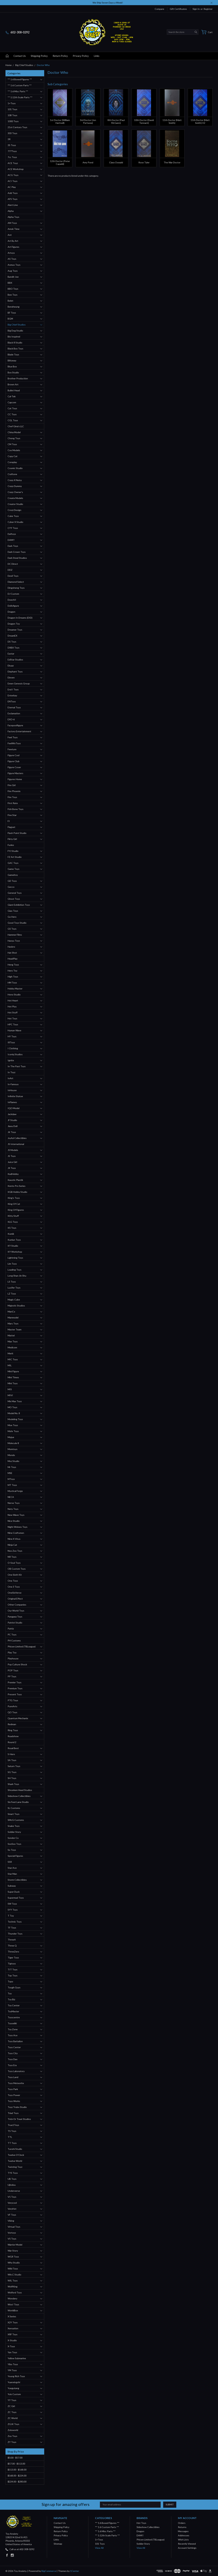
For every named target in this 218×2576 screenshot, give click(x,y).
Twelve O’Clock (16, 2154)
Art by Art (13, 240)
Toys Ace (12, 2035)
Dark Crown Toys (17, 551)
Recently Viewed (187, 2543)
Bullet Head (14, 390)
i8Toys (11, 1042)
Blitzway (12, 360)
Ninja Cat (12, 1544)
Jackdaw (12, 1114)
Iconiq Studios (15, 1054)
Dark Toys (13, 545)
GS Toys (12, 928)
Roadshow (13, 1736)
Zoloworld (13, 2430)
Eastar (11, 653)
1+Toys (12, 103)
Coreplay (12, 462)
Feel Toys (13, 737)
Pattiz (11, 1628)
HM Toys (12, 982)
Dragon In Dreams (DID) (20, 617)
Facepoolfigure (15, 725)
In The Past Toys (17, 1066)
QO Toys (12, 1712)
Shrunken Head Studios (20, 1790)
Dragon (11, 611)
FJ (9, 821)
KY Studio (13, 1245)
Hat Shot (12, 952)
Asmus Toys (14, 264)
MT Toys (12, 1485)
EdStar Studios (15, 659)
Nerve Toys (14, 1503)
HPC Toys (13, 1024)
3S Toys (12, 145)
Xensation (13, 2328)
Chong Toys (14, 438)
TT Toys (12, 2143)
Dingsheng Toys (16, 587)
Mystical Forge (15, 1491)
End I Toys (13, 689)
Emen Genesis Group (19, 683)
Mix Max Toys (15, 1401)
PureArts (12, 1706)
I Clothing (13, 1048)
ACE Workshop (16, 169)
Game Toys (13, 868)
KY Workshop (15, 1251)
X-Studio (12, 2340)
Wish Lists (183, 2539)
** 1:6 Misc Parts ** (18, 91)
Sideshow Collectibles (19, 1796)
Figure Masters (15, 773)
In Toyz (11, 1072)
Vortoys (12, 2232)
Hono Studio (14, 994)
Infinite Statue (15, 1096)
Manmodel (13, 1317)
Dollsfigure (13, 605)
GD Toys (12, 880)
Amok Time (13, 228)
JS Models (13, 1150)
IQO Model (13, 1108)
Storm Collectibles (17, 1879)
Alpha (11, 211)
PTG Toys (13, 1700)
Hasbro (11, 946)
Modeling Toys (15, 1419)
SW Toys (12, 1903)
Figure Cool (13, 755)
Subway (12, 1885)
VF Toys (12, 2214)
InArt (10, 1078)
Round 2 (12, 1742)
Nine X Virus (14, 1538)
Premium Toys (15, 1688)
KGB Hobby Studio (17, 1191)
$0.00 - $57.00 (15, 2457)
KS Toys (12, 1227)
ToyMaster (13, 2011)
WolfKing (12, 2286)
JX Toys (12, 1168)
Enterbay (12, 695)
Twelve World (15, 2160)
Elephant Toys (15, 671)
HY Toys (12, 1036)
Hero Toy (12, 970)
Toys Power (14, 2095)
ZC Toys (12, 2412)
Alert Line (13, 205)
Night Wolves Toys (17, 1526)
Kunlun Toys (14, 1239)
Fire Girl (12, 785)
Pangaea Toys (15, 1616)
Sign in (196, 8)
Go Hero (12, 916)
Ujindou (12, 2184)
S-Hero (11, 1754)
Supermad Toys (16, 1897)
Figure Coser (14, 767)
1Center (74, 2571)
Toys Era (12, 2065)
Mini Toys (13, 1383)
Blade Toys (13, 354)
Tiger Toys (13, 1957)
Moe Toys (13, 1425)
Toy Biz (11, 1999)
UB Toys (12, 2178)
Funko (11, 845)
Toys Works (14, 2101)
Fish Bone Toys (15, 809)
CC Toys (12, 414)
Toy (10, 1993)
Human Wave (14, 1030)
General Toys (15, 892)
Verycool (12, 2202)
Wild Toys (13, 2268)
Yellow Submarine (17, 2358)
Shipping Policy (39, 55)
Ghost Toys (14, 898)
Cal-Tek (12, 396)
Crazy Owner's (15, 492)
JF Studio (12, 1120)
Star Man (12, 1873)
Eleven (11, 677)
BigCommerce (49, 2571)
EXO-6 (11, 719)
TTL (10, 2137)
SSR (10, 1861)
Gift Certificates (178, 8)
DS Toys (12, 641)
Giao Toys (13, 910)
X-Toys (11, 2346)
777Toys (12, 151)
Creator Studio (15, 504)
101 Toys (12, 109)
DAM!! (11, 539)
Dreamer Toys (15, 629)
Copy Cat (12, 456)
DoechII (12, 599)
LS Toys (12, 1281)
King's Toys (14, 1197)
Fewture (12, 749)
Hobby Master (15, 988)
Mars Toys (13, 1323)
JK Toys (12, 1132)
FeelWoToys (14, 743)
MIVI (10, 1395)
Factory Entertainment (19, 731)
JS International (16, 1144)
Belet (10, 300)
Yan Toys (12, 2352)
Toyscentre (14, 2017)
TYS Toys (13, 2172)
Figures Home (15, 779)
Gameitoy (13, 874)
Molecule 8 (13, 1443)
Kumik (11, 1233)
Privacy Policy (81, 55)
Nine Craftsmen (16, 1532)
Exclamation (14, 713)
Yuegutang (13, 2388)
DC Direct (13, 563)
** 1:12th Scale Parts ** (20, 97)
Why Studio (14, 2262)
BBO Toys (13, 288)
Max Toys (13, 1341)
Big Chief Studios (17, 324)
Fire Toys (12, 797)
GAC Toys (13, 862)
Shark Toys (13, 1784)
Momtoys (12, 1449)
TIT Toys (12, 1969)
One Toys (13, 1580)
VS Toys (12, 2238)
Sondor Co (13, 1837)
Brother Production (18, 378)
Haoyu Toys (14, 940)
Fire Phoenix (14, 791)
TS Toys (12, 2131)
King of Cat (14, 1203)
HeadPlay (12, 958)
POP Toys (13, 1670)
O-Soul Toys (14, 1562)
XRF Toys (12, 2334)
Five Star (12, 815)
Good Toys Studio (17, 922)
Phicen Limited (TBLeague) (22, 1646)
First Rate (13, 803)
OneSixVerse (14, 1592)
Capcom (12, 402)
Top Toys (12, 1975)
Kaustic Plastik (15, 1180)
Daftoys (12, 534)
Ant (10, 234)
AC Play (12, 187)
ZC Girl (11, 2406)
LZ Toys (12, 1293)
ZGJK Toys (13, 2424)
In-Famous (13, 1084)
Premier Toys (14, 1682)
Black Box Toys (15, 348)
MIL (10, 1365)
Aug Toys (13, 270)
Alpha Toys (13, 216)
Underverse (14, 2190)
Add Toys (13, 193)
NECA (11, 1497)
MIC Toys (13, 1359)
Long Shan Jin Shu (17, 1275)
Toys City (13, 2053)
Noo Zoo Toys (15, 1550)
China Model (14, 432)
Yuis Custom (14, 2394)
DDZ (10, 569)
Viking (11, 2220)
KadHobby (13, 1174)
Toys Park (13, 2089)
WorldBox (13, 2310)
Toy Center (14, 2005)
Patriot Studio (15, 1622)
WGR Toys (13, 2256)
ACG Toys (13, 175)
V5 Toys (12, 2196)
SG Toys (12, 1772)
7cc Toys (12, 157)
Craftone (12, 474)
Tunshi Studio (15, 2148)
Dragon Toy (14, 623)
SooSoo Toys (14, 1843)
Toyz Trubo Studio (17, 2107)
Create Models (15, 498)
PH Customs (14, 1640)
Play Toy (12, 1652)
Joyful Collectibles (17, 1138)
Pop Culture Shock (17, 1664)
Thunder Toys (15, 1933)
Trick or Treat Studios (19, 2119)
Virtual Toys (14, 2226)
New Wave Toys (16, 1514)
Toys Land (13, 2077)
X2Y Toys (13, 2322)
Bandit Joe (13, 276)
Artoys (11, 252)
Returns (182, 2527)
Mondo (11, 1455)
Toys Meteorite (16, 2083)
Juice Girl (12, 1162)
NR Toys (12, 1556)
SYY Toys (13, 1909)
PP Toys (12, 1676)
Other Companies (17, 1604)
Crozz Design (14, 510)
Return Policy (60, 55)
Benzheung (13, 306)
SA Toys (12, 1760)
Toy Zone (13, 2029)
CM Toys (12, 444)
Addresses (183, 2535)
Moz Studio (13, 1461)
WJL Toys (13, 2280)
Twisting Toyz (15, 2166)
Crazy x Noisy (15, 480)
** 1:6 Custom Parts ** (20, 85)
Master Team (14, 1329)
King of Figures (16, 1209)
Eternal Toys (14, 707)
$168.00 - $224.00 (17, 2475)
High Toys (13, 976)
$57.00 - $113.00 (16, 2463)
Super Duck (14, 1891)
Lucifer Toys (14, 1287)
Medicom (12, 1347)
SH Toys (12, 1778)
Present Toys (15, 1694)
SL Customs (14, 1808)
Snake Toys (14, 1826)
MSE (10, 1473)
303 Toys (12, 133)
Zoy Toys (12, 2436)
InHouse (12, 1090)
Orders (181, 2523)
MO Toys (12, 1407)
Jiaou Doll (12, 1126)
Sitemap (58, 2543)
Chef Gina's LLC (16, 426)
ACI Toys (12, 181)
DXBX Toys (13, 647)
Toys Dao (12, 2059)
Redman (12, 1724)
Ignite (11, 1060)
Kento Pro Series (16, 1185)
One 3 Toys (14, 1586)
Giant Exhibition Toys (19, 904)
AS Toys (12, 258)
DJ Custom (13, 593)
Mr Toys (12, 1467)
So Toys (12, 1849)
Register (208, 8)
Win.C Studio (14, 2274)
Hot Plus (12, 1006)
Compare (159, 8)
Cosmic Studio (15, 468)
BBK (10, 282)
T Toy (11, 1915)
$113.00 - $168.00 (17, 2469)
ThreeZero (13, 1951)
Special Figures (15, 1855)
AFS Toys (12, 199)
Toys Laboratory (16, 2071)
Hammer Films (15, 934)
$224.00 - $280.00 (17, 2481)
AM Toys (12, 222)
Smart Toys (13, 1814)
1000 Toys (13, 121)
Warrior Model (15, 2244)
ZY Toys (12, 2442)
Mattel (11, 1335)
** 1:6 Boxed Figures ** (20, 79)
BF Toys (12, 312)
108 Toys (12, 115)
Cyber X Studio (15, 522)
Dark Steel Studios (17, 557)
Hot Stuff (12, 1012)
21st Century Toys (17, 127)
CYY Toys (13, 528)
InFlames (12, 1102)
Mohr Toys (13, 1431)
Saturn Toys (14, 1766)
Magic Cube (14, 1299)
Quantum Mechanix (18, 1718)
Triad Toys (13, 2113)
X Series (12, 2316)
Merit (10, 1353)
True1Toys (13, 2125)
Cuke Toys (13, 516)
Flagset (11, 827)
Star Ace (12, 1867)
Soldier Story (14, 1831)
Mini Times (13, 1377)
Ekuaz (11, 665)
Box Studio (13, 372)
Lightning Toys (15, 1257)
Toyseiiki (12, 2023)
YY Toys (12, 2400)
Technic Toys (15, 1921)
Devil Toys (13, 575)
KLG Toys (13, 1221)
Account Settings (187, 2547)
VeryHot (12, 2208)
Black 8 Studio (15, 342)
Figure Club (13, 761)
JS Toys (12, 1156)
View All (99, 2547)
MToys (11, 1479)
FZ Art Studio (15, 857)
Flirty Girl (12, 839)
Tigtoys (12, 1963)
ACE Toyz (13, 163)
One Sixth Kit (15, 1574)
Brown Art (13, 384)
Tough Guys (14, 1987)
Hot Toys (12, 1018)
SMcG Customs (16, 1820)
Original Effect (15, 1598)
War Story (13, 2250)
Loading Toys (14, 1269)
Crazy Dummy (15, 486)
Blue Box (12, 366)
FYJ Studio (13, 851)
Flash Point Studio (17, 833)
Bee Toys (12, 294)
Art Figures (13, 246)
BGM (10, 318)
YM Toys (12, 2370)
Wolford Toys (15, 2292)
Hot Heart (13, 1000)
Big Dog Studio (15, 330)
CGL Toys (13, 420)
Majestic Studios (16, 1305)
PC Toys (12, 1634)
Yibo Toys (13, 2364)
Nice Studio (14, 1520)
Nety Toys (13, 1508)
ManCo (11, 1311)
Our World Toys (16, 1610)
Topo (10, 1981)
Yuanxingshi (14, 2382)
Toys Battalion (15, 2041)
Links (96, 55)
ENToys (12, 701)
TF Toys (12, 1927)
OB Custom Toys (17, 1568)
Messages (183, 2531)
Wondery (12, 2298)
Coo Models (14, 450)
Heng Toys (13, 964)
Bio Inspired (14, 336)
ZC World (13, 2418)
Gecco (11, 886)
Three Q (12, 1945)
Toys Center (14, 2047)
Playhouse (13, 1658)
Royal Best (13, 1748)
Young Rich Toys (16, 2376)
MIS (10, 1389)
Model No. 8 (14, 1413)
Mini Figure (13, 1371)
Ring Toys (13, 1730)
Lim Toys (12, 1263)
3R (9, 139)
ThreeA (12, 1939)
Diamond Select (16, 581)
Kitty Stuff (13, 1215)
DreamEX (12, 635)
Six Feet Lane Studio (18, 1802)
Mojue (11, 1437)
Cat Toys (12, 408)
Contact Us (19, 55)
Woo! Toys (13, 2304)
